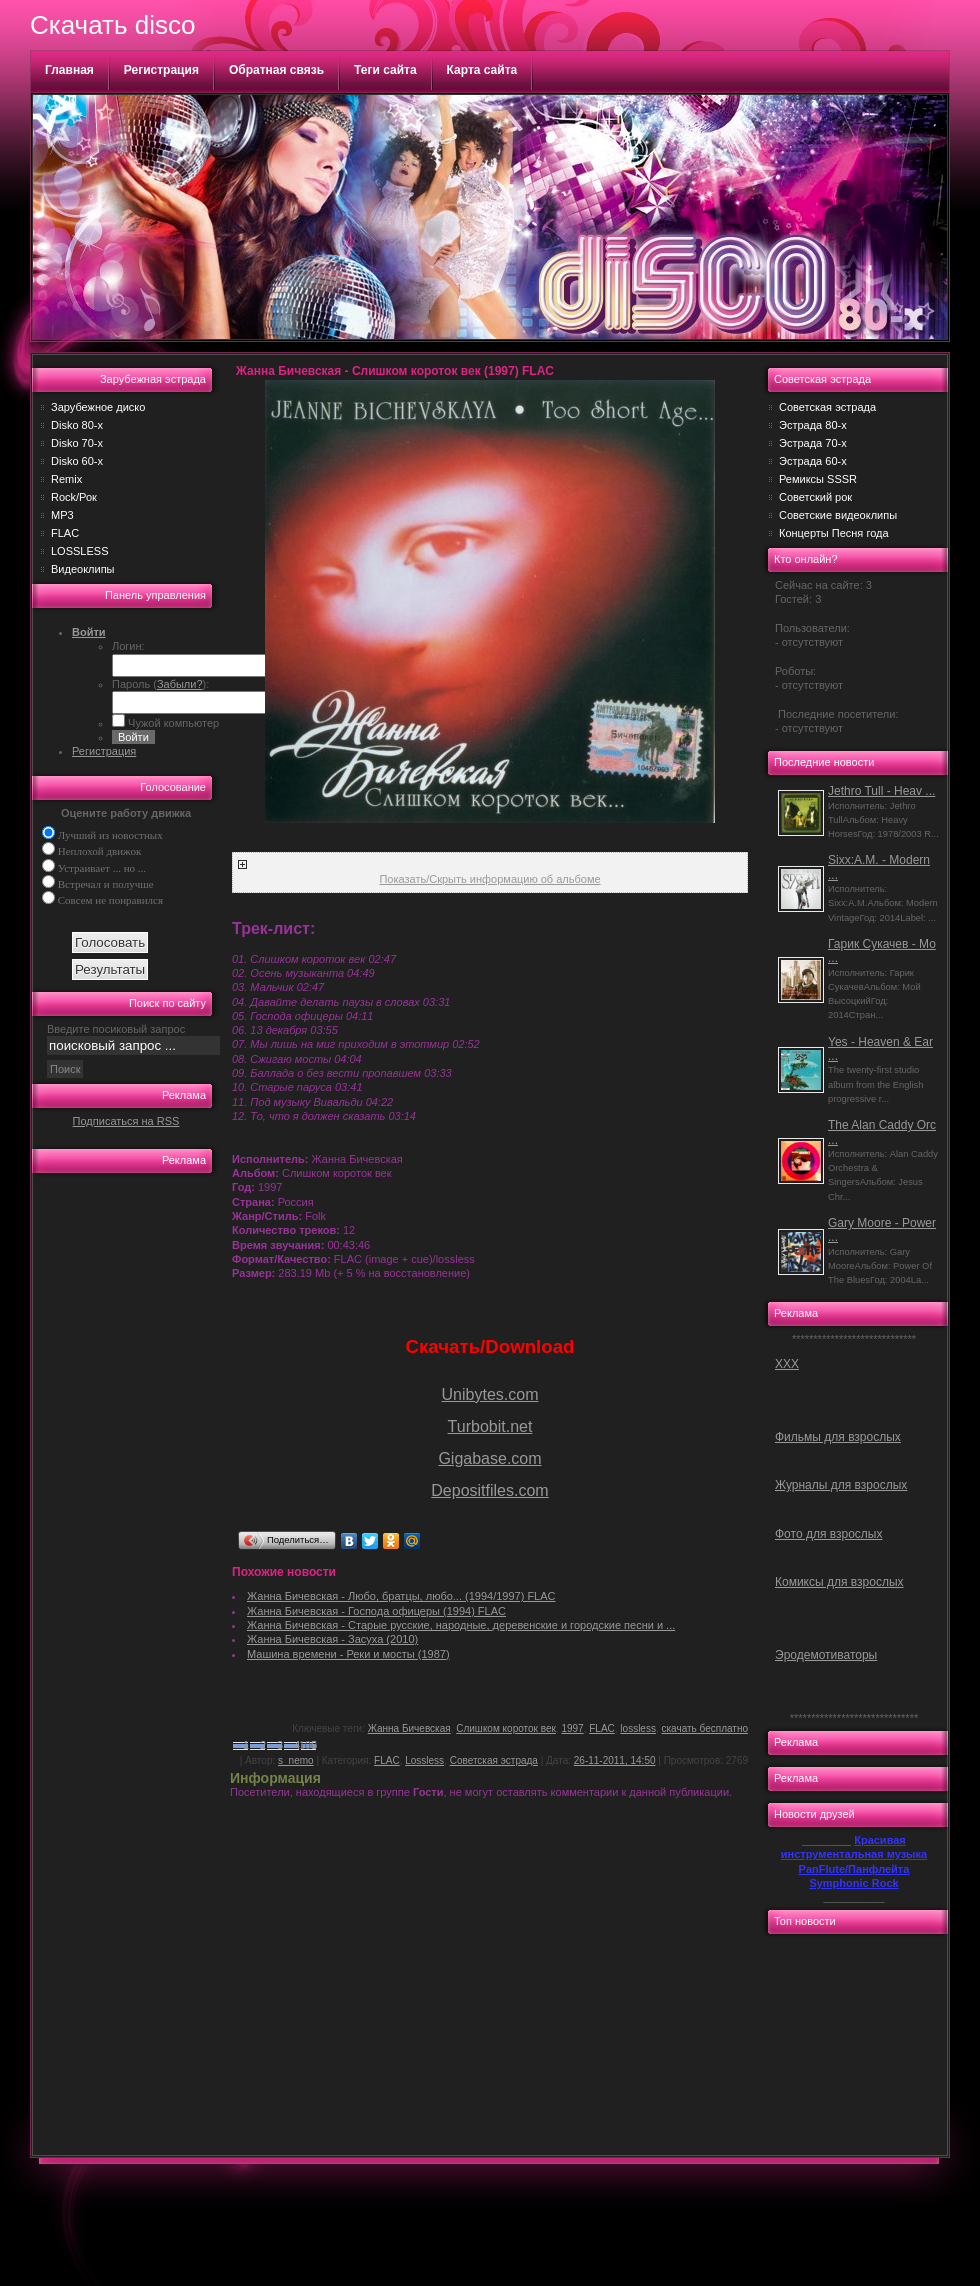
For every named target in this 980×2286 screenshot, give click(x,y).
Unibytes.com (490, 1394)
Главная (69, 70)
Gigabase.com (489, 1458)
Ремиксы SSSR (818, 479)
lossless (638, 1728)
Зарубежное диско (98, 407)
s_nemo (296, 1760)
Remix (66, 479)
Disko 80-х (77, 425)
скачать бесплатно (705, 1728)
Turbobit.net (490, 1426)
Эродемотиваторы (826, 1655)
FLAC (65, 533)
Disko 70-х (77, 443)
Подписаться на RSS (126, 1121)
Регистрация (161, 70)
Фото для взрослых (828, 1534)
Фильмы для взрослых (838, 1437)
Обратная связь (276, 70)
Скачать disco (112, 25)
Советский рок (815, 497)
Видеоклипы (83, 569)
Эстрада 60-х (813, 461)
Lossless (424, 1760)
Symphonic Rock (853, 1883)
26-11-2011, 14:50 (615, 1760)
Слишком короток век (506, 1728)
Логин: (128, 646)
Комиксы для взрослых (839, 1582)
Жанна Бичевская (409, 1728)
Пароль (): (160, 684)
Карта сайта (482, 70)
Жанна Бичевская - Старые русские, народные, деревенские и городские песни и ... (461, 1625)
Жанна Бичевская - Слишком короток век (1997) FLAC (395, 371)
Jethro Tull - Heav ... (881, 791)
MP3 (62, 515)
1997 (572, 1728)
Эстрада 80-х (813, 425)
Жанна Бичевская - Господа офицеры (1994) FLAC (376, 1611)
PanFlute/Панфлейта (854, 1869)
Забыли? (180, 684)
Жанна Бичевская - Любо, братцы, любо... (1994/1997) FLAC (401, 1596)
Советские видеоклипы (838, 515)
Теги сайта (385, 70)
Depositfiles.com (489, 1490)
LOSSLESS (79, 551)
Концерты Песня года (834, 533)
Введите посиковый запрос (116, 1029)
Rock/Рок (74, 497)
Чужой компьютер (172, 723)
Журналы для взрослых (841, 1485)
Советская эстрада (494, 1760)
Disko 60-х (77, 461)
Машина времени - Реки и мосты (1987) (348, 1654)
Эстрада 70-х (813, 443)
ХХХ (787, 1364)
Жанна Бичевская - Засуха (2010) (332, 1639)
